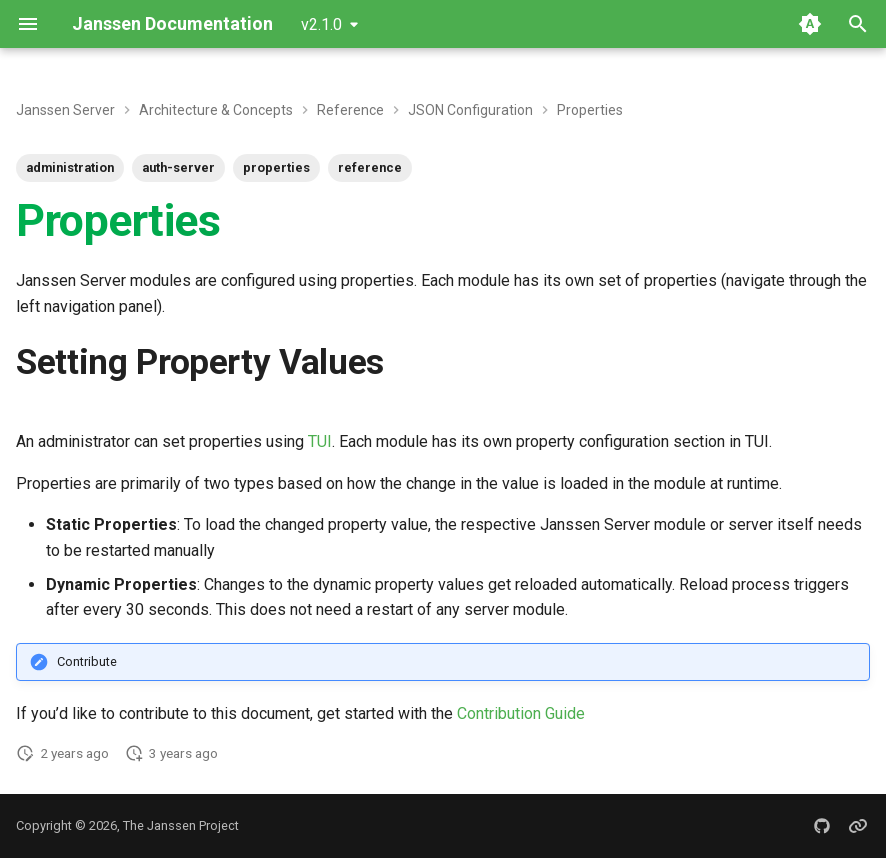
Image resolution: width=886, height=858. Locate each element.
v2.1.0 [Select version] (321, 24)
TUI (320, 441)
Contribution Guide (521, 713)
